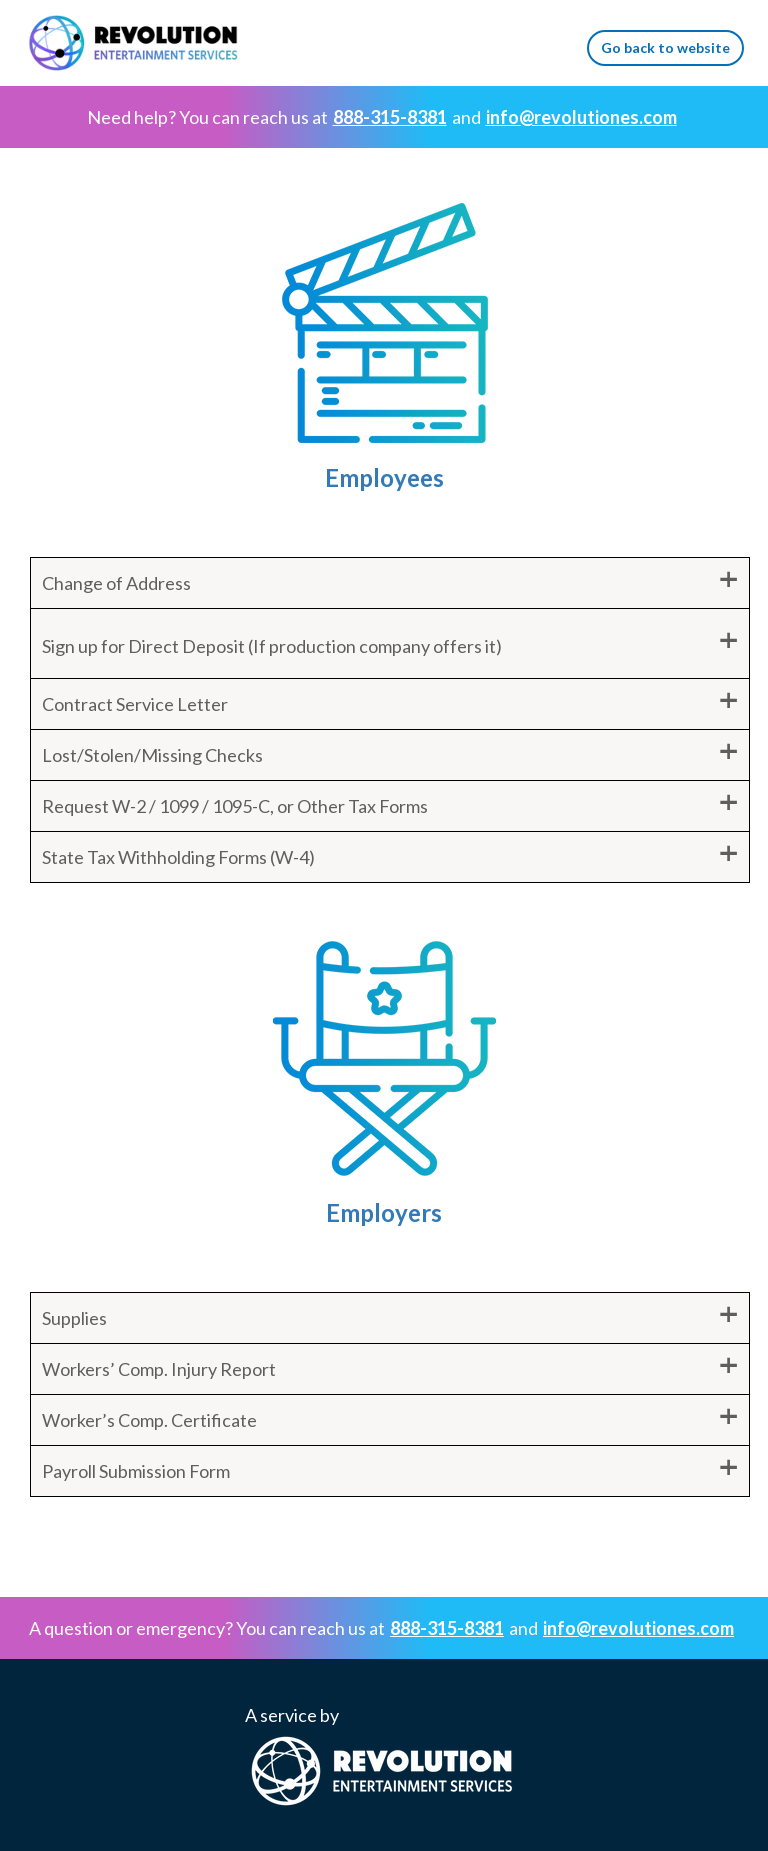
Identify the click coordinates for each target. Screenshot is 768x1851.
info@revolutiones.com (581, 117)
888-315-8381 (390, 117)
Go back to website (665, 47)
